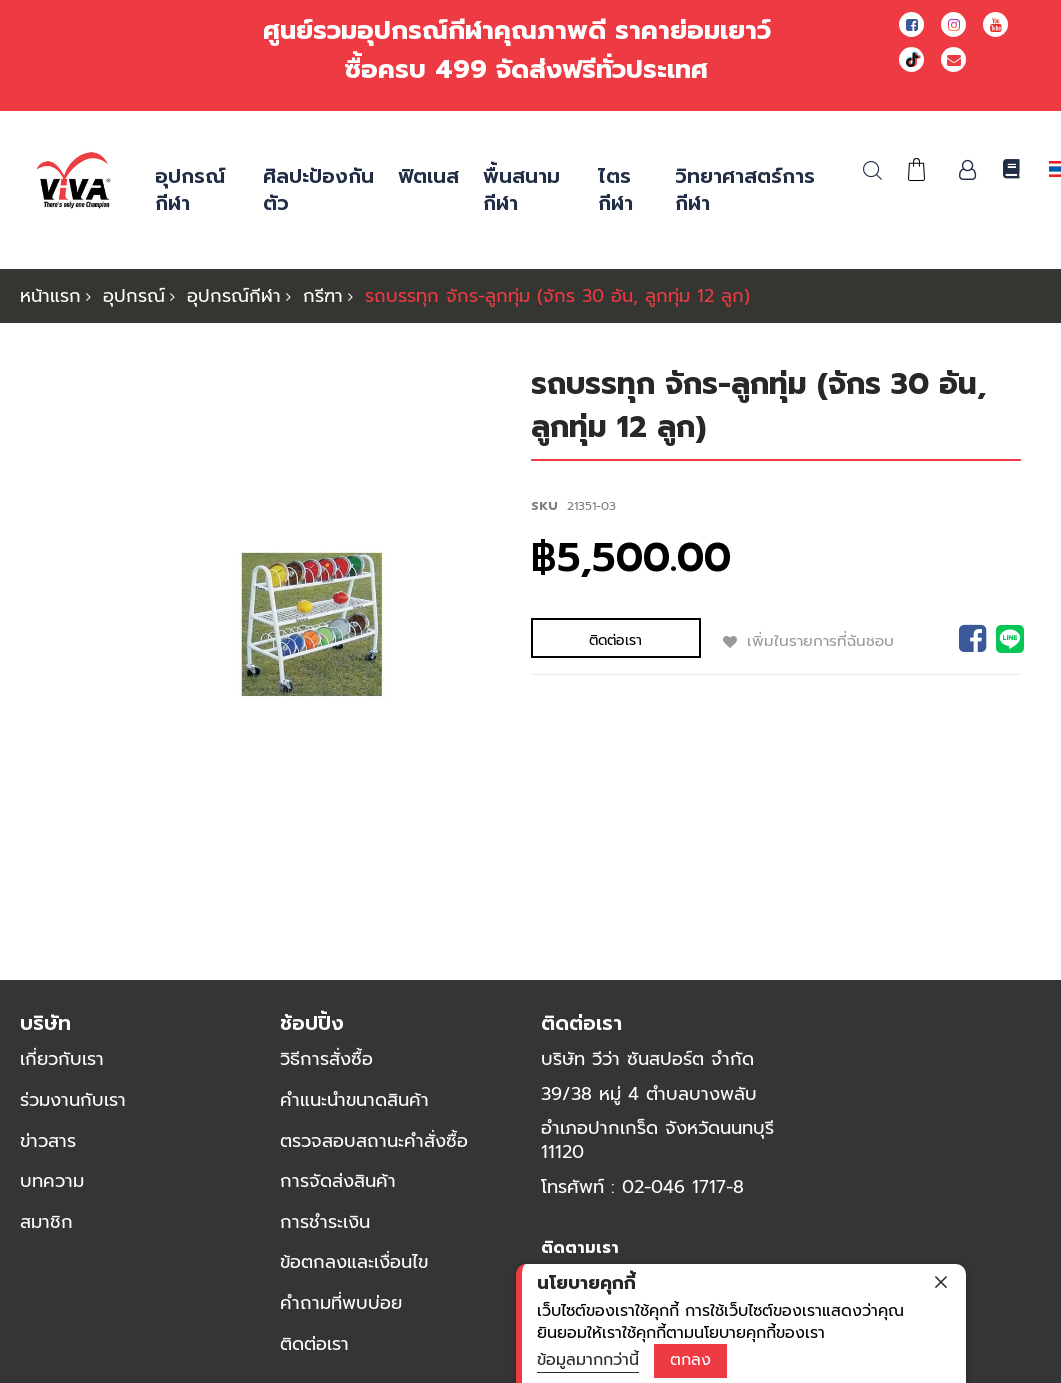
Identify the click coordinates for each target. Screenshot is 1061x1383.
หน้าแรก (50, 296)
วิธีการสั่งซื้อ (326, 1069)
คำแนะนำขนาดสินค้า (354, 1110)
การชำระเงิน (325, 1232)
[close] (941, 1282)
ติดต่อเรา (314, 1354)
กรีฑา (323, 296)
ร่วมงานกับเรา (73, 1110)
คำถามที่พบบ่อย (341, 1313)
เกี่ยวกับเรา (62, 1069)
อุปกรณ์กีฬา (234, 296)
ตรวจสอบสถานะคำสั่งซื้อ (374, 1151)
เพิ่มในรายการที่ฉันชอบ (745, 640)
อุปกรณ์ (134, 296)
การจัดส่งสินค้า (338, 1191)
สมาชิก (46, 1232)
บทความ (52, 1191)
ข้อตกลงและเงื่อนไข (354, 1272)
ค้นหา (872, 170)
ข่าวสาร (48, 1151)
